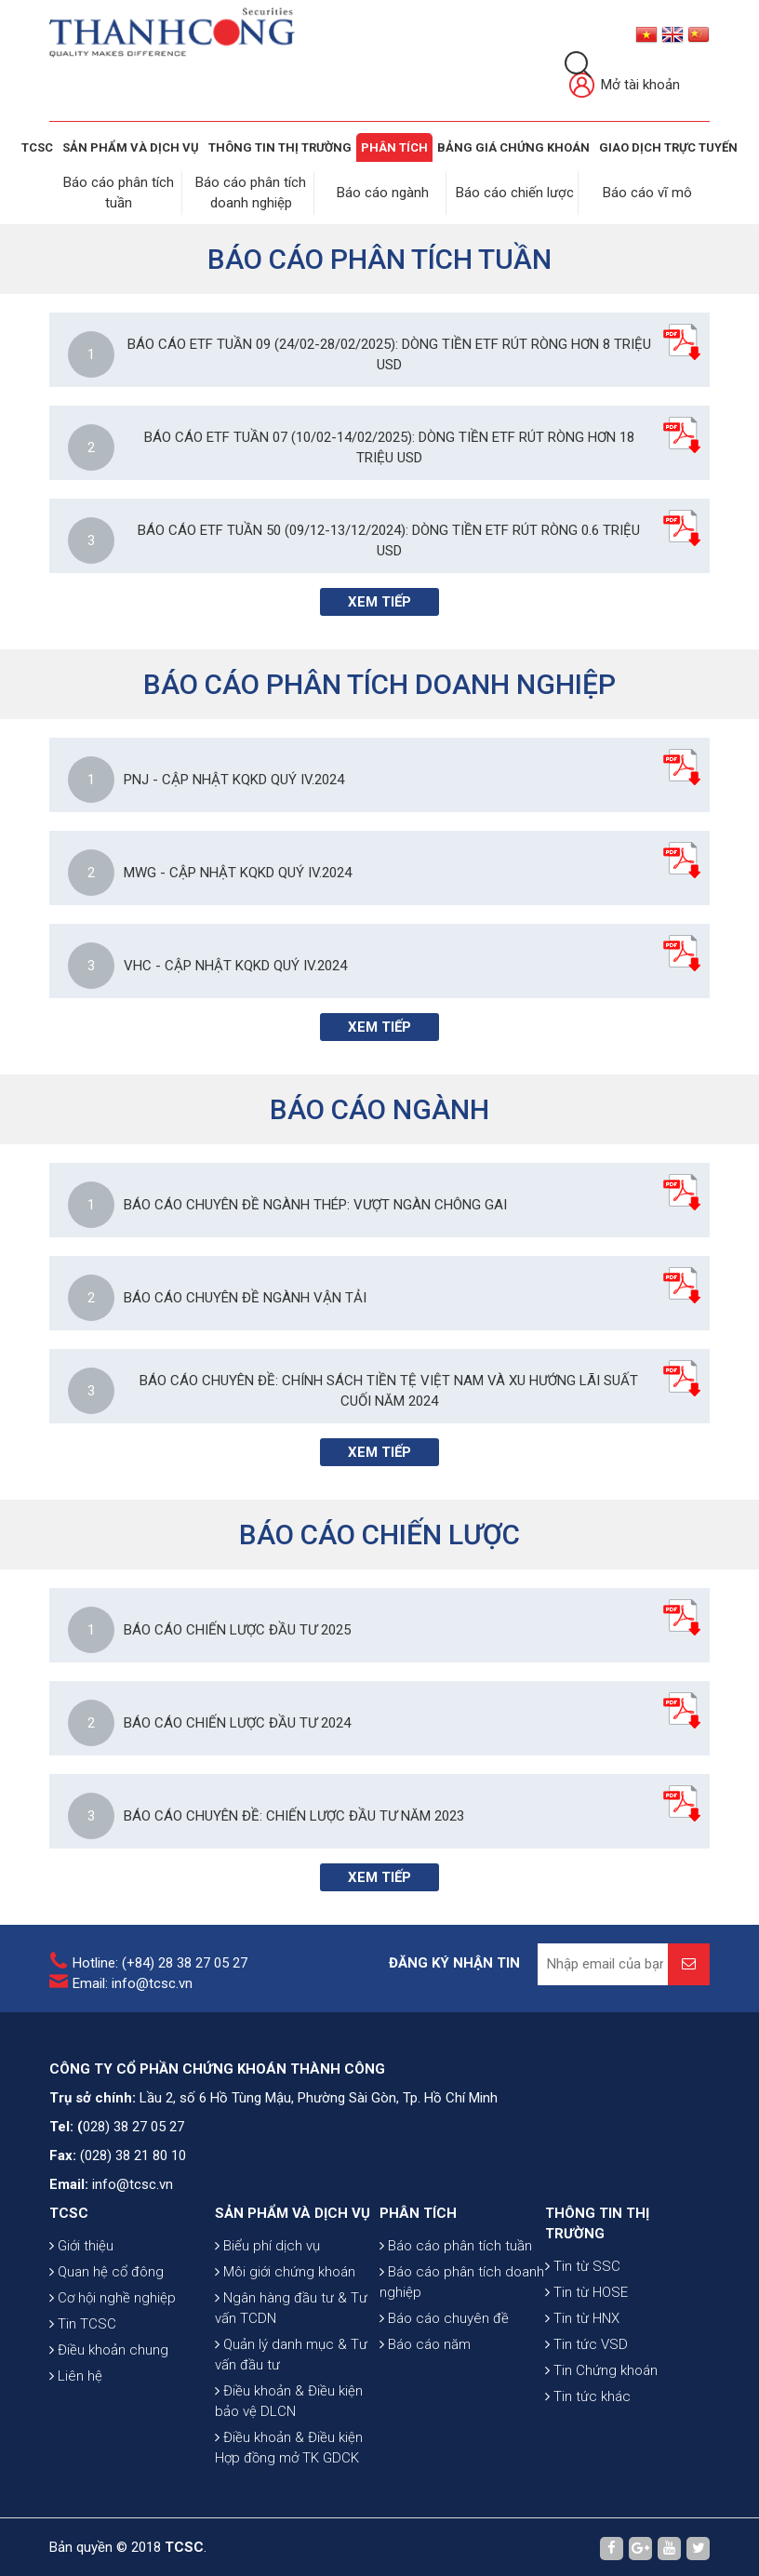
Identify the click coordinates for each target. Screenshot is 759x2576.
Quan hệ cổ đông (106, 2269)
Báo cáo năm (425, 2341)
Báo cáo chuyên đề (444, 2315)
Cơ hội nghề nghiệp (112, 2295)
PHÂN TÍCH (418, 2210)
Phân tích (394, 147)
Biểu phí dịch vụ (267, 2243)
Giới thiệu (81, 2243)
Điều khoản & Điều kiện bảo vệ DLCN (289, 2398)
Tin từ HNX (582, 2315)
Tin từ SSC (582, 2263)
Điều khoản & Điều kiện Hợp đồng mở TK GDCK (289, 2444)
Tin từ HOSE (586, 2289)
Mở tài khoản (624, 86)
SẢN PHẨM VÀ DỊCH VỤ (130, 147)
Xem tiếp (379, 599)
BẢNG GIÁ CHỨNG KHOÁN (513, 147)
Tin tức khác (588, 2393)
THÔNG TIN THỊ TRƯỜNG (280, 147)
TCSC (37, 147)
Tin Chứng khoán (601, 2367)
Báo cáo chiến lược (516, 191)
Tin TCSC (82, 2321)
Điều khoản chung (108, 2347)
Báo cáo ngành (384, 191)
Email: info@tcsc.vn (133, 1980)
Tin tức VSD (586, 2341)
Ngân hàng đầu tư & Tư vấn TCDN (291, 2305)
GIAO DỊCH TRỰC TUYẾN (668, 147)
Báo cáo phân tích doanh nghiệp (462, 2279)
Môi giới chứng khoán (285, 2269)
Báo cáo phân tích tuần (456, 2243)
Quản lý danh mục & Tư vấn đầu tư (291, 2351)
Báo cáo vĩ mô (648, 191)
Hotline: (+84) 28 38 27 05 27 (160, 1960)
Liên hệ (75, 2373)
